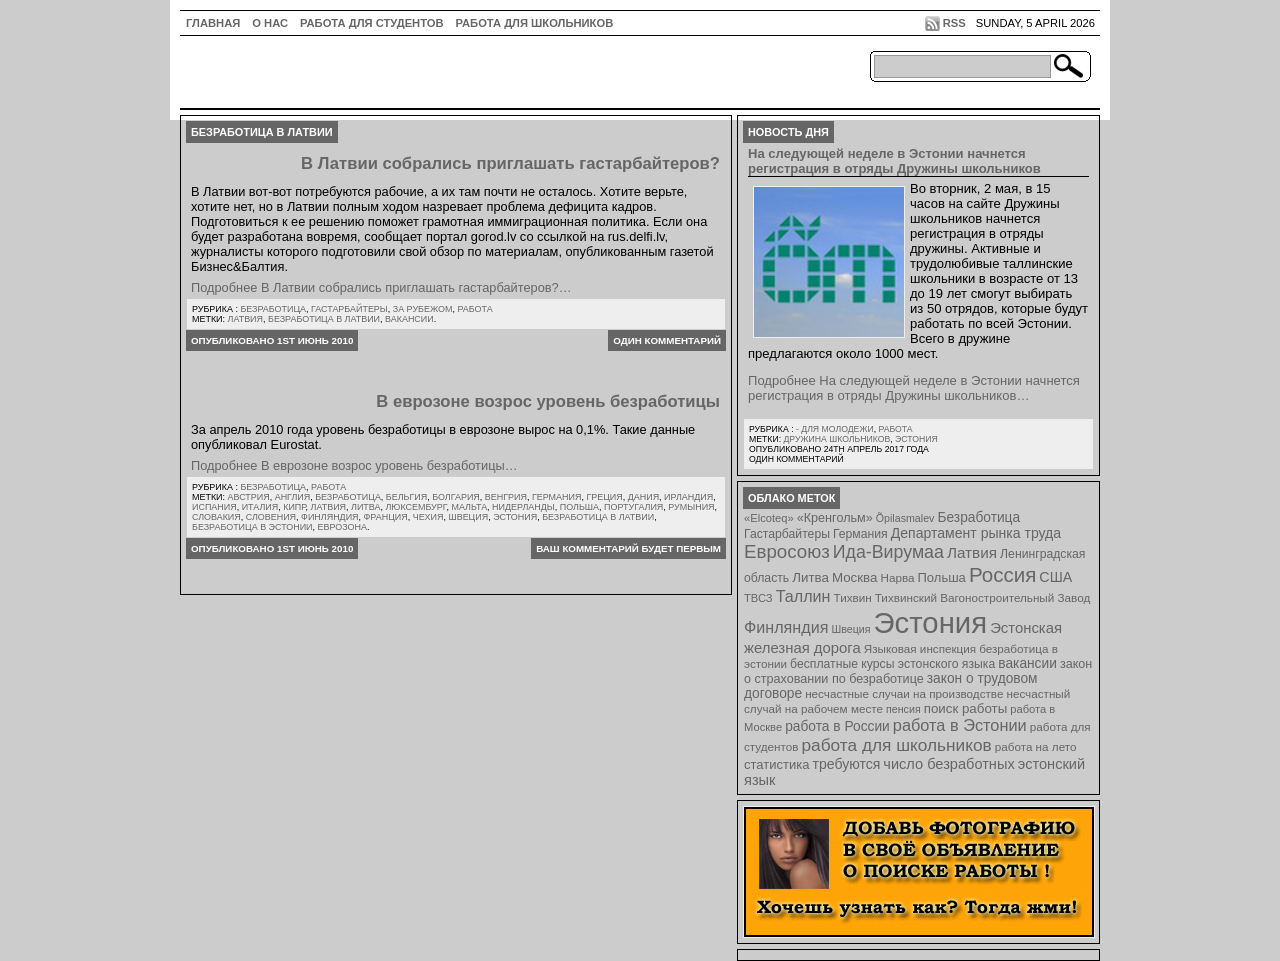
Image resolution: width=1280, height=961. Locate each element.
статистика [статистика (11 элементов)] (776, 764)
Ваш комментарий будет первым (628, 548)
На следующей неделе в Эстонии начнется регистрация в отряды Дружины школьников (894, 161)
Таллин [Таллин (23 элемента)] (803, 596)
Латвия (246, 319)
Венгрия (506, 497)
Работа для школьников (535, 23)
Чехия (428, 517)
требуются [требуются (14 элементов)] (847, 764)
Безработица (273, 309)
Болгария (456, 497)
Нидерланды (523, 507)
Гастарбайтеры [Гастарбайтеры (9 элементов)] (787, 534)
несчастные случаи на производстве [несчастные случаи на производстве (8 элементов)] (904, 693)
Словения (271, 517)
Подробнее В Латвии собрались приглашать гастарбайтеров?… (381, 287)
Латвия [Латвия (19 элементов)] (972, 552)
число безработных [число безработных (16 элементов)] (948, 764)
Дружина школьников (836, 439)
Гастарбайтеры (349, 309)
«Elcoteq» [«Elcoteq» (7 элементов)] (769, 518)
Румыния (691, 507)
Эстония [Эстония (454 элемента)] (931, 622)
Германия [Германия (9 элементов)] (860, 534)
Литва (365, 507)
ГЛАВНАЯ (213, 23)
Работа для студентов (371, 23)
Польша (579, 507)
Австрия (249, 497)
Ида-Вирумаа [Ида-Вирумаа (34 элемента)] (888, 552)
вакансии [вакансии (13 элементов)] (1027, 663)
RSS (954, 23)
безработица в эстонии (252, 527)
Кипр (294, 507)
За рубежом (423, 309)
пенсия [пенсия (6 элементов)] (903, 709)
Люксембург (415, 507)
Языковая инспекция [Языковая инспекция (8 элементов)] (920, 648)
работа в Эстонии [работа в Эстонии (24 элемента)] (960, 725)
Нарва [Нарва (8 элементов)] (897, 577)
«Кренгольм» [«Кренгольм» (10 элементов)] (835, 518)
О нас (270, 23)
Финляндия (329, 517)
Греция (604, 497)
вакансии (409, 319)
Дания (643, 497)
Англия (293, 497)
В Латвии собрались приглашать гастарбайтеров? (510, 163)
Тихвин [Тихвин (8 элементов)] (853, 597)
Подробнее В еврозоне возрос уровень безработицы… (354, 465)
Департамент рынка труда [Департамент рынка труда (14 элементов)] (976, 533)
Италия (260, 507)
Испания (214, 507)
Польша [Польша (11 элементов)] (942, 577)
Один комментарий (667, 340)
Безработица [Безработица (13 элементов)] (978, 517)
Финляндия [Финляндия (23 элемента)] (786, 627)
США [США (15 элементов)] (1055, 577)
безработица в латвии (324, 319)
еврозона (342, 527)
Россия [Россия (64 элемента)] (1002, 574)
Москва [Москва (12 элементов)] (855, 577)
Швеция (468, 517)
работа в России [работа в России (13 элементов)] (837, 726)
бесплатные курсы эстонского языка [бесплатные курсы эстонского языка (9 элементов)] (892, 664)
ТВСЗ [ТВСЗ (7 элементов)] (758, 598)
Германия (557, 497)
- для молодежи (835, 429)
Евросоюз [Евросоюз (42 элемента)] (787, 551)
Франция (386, 517)
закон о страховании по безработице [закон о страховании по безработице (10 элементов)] (918, 671)
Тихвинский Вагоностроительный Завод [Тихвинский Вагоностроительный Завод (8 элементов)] (983, 597)
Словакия (216, 517)
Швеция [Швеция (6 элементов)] (850, 629)
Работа (474, 309)
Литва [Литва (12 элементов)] (810, 577)
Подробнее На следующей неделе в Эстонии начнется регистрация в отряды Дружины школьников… (914, 388)
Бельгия (406, 497)
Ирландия (688, 497)
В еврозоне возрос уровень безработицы (548, 401)
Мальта (469, 507)
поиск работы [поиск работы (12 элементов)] (966, 708)
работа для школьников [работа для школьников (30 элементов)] (897, 745)
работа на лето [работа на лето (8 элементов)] (1036, 746)
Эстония (515, 517)
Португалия (633, 507)
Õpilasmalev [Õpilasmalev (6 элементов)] (905, 518)
